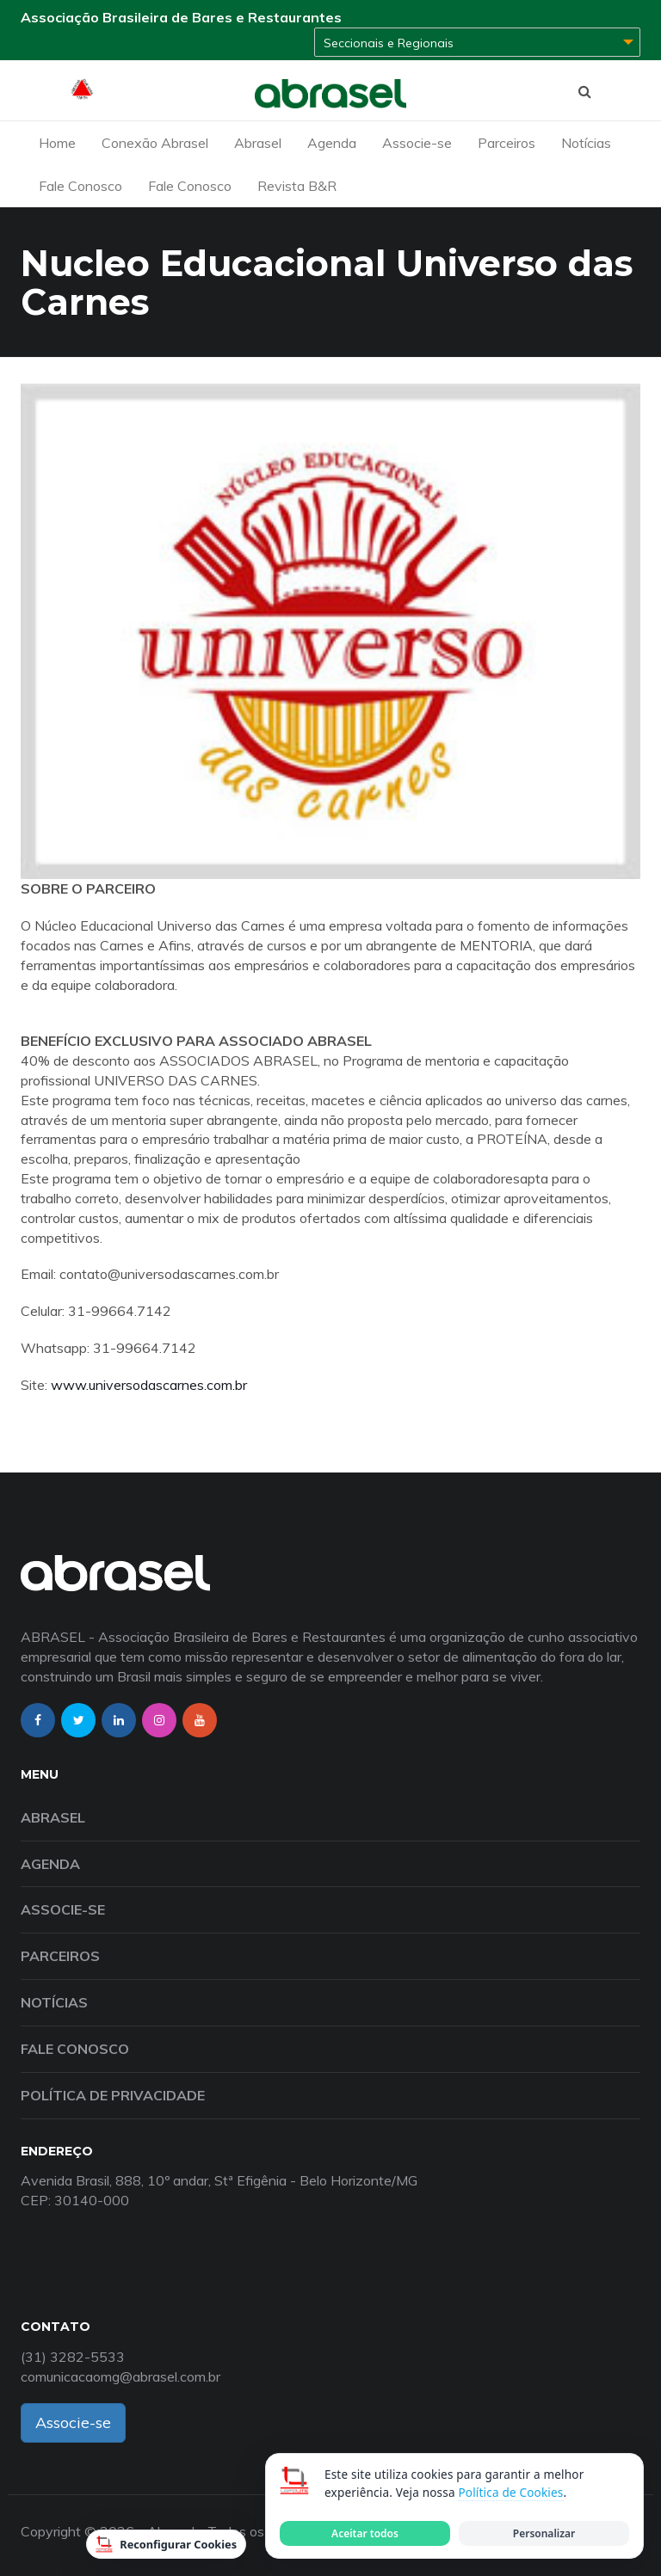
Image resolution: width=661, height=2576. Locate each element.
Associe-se (417, 142)
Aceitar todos (364, 2533)
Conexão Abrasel (155, 142)
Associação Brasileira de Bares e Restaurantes (181, 17)
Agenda (331, 142)
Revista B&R (297, 185)
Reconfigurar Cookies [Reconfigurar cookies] (166, 2544)
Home (57, 142)
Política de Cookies (510, 2492)
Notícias (586, 142)
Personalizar (544, 2533)
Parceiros (506, 142)
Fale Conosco (80, 185)
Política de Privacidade (113, 2095)
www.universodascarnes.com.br (149, 1384)
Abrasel (257, 142)
